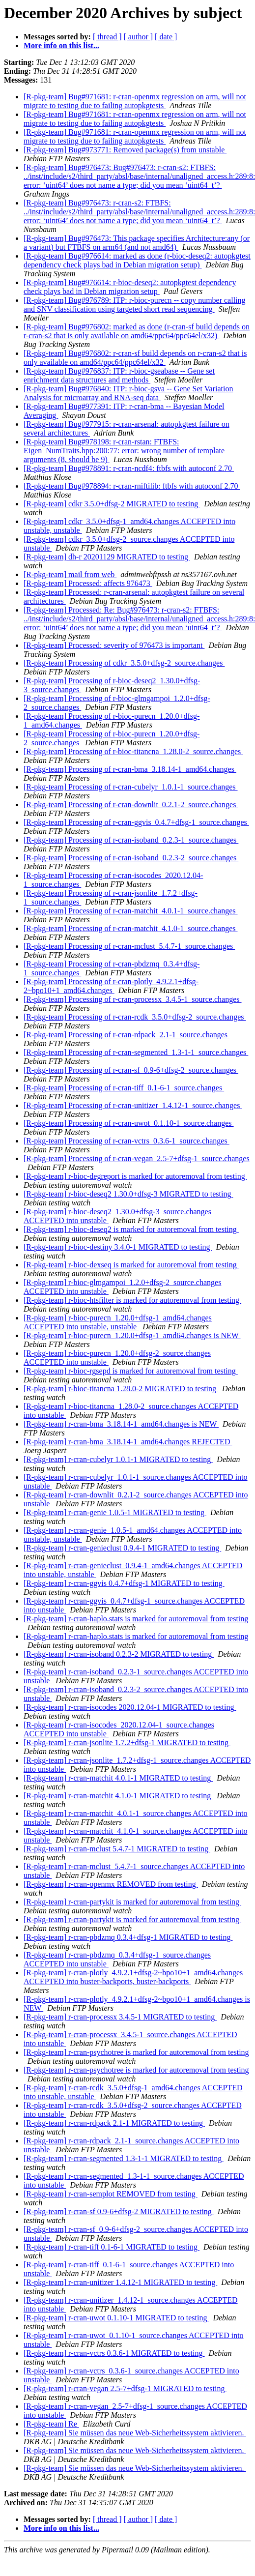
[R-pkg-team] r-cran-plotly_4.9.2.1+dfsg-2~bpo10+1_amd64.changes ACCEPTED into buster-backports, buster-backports (133, 1977)
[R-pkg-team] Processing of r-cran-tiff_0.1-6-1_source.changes (124, 1087)
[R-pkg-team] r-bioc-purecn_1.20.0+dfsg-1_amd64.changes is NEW (132, 1335)
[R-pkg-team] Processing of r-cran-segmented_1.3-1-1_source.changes (136, 1052)
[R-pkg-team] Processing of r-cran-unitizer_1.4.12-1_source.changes (133, 1105)
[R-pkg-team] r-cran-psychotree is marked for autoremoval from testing (136, 2052)
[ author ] (138, 36)
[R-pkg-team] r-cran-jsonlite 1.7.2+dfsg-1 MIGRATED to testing (127, 1742)
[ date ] (166, 36)
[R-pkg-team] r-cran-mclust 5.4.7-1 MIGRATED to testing (117, 1848)
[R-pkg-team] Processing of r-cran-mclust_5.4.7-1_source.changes (129, 946)
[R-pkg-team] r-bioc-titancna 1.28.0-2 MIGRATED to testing (121, 1388)
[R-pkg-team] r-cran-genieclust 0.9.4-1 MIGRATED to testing (122, 1548)
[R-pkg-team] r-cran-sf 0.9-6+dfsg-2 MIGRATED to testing (119, 2211)
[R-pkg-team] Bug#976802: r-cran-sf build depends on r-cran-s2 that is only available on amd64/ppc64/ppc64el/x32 (135, 357)
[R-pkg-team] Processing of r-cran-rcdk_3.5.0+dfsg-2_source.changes (135, 1017)
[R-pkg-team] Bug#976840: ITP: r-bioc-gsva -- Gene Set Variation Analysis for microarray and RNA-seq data (128, 393)
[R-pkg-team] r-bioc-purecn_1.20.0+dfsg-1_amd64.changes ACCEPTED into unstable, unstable (118, 1322)
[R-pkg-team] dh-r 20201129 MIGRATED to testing (107, 557)
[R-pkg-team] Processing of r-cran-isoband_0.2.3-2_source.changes (131, 857)
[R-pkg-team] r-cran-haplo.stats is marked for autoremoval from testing (136, 1618)
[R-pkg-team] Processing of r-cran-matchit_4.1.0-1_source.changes (131, 928)
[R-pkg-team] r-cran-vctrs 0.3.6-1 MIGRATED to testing (114, 2353)
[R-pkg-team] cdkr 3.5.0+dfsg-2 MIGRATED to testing (112, 503)
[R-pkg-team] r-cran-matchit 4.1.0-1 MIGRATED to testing (118, 1795)
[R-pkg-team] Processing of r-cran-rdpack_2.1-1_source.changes (126, 1034)
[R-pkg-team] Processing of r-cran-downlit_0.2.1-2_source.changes (131, 804)
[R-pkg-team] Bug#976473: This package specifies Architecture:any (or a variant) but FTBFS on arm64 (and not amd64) (137, 242)
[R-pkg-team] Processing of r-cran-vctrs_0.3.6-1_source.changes (126, 1141)
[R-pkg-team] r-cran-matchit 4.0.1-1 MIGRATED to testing (118, 1778)
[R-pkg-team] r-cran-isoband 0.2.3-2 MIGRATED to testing (119, 1654)
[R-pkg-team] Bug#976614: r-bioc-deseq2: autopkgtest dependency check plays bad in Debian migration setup (130, 286)
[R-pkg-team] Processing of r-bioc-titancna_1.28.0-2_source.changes (133, 751)
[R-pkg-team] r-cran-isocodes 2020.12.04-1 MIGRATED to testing (130, 1707)
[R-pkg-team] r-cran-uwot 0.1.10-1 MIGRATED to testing (116, 2317)
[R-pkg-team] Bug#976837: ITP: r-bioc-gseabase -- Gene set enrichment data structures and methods (119, 375)
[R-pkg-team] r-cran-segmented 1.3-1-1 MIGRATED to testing (124, 2158)
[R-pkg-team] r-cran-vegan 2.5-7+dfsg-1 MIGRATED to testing (125, 2388)
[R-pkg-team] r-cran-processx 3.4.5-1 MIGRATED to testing (120, 2017)
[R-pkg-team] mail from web (70, 574)
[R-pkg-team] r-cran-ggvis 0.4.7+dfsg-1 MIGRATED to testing (124, 1583)
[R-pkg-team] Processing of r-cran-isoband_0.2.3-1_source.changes (131, 840)
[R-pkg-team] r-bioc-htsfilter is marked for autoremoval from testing (132, 1300)
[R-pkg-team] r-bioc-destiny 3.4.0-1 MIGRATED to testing (118, 1247)
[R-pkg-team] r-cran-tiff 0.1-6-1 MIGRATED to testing (111, 2247)
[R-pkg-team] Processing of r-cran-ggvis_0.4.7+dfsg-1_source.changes (136, 822)
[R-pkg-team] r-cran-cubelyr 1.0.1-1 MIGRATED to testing (118, 1459)
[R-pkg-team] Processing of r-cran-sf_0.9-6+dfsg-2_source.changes (131, 1070)
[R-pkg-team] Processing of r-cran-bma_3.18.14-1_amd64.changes (130, 769)
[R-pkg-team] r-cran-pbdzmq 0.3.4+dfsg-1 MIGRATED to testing (128, 1937)
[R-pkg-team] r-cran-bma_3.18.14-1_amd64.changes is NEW (121, 1424)
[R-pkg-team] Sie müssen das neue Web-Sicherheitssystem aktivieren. (135, 2433)
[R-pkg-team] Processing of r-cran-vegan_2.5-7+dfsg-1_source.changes (137, 1158)
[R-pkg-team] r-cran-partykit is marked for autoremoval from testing (132, 1902)
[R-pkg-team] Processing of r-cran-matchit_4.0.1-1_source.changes (131, 911)
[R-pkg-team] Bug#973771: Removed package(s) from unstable (125, 150)
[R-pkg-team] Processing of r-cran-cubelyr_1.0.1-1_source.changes (131, 787)
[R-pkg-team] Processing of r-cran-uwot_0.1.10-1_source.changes (129, 1123)
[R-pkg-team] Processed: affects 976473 (88, 583)
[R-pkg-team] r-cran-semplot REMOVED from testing (111, 2194)
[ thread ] (107, 36)
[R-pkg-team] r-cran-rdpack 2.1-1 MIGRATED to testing (114, 2123)
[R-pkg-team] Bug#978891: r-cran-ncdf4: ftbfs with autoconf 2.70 (129, 468)
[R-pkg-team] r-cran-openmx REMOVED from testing (111, 1884)
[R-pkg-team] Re (51, 2424)
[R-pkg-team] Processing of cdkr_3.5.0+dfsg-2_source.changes (124, 663)
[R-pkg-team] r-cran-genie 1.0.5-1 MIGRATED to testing (115, 1512)
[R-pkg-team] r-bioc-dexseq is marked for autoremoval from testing (131, 1264)
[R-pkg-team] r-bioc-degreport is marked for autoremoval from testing (135, 1176)
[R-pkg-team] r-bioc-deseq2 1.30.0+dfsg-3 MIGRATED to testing (128, 1194)
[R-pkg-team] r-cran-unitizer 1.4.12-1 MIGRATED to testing (120, 2282)
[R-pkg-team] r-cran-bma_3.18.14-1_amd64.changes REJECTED (128, 1441)
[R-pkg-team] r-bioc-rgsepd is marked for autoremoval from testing (131, 1371)
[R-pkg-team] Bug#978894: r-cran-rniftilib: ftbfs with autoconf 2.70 (132, 486)
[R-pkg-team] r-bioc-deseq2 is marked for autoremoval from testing (131, 1229)
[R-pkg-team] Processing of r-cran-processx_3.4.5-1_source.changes (133, 999)
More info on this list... (61, 45)
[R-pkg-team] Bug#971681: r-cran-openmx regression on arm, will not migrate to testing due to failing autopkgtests (135, 101)
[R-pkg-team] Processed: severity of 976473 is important (114, 645)
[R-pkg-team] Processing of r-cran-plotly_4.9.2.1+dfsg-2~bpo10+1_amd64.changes (111, 986)
